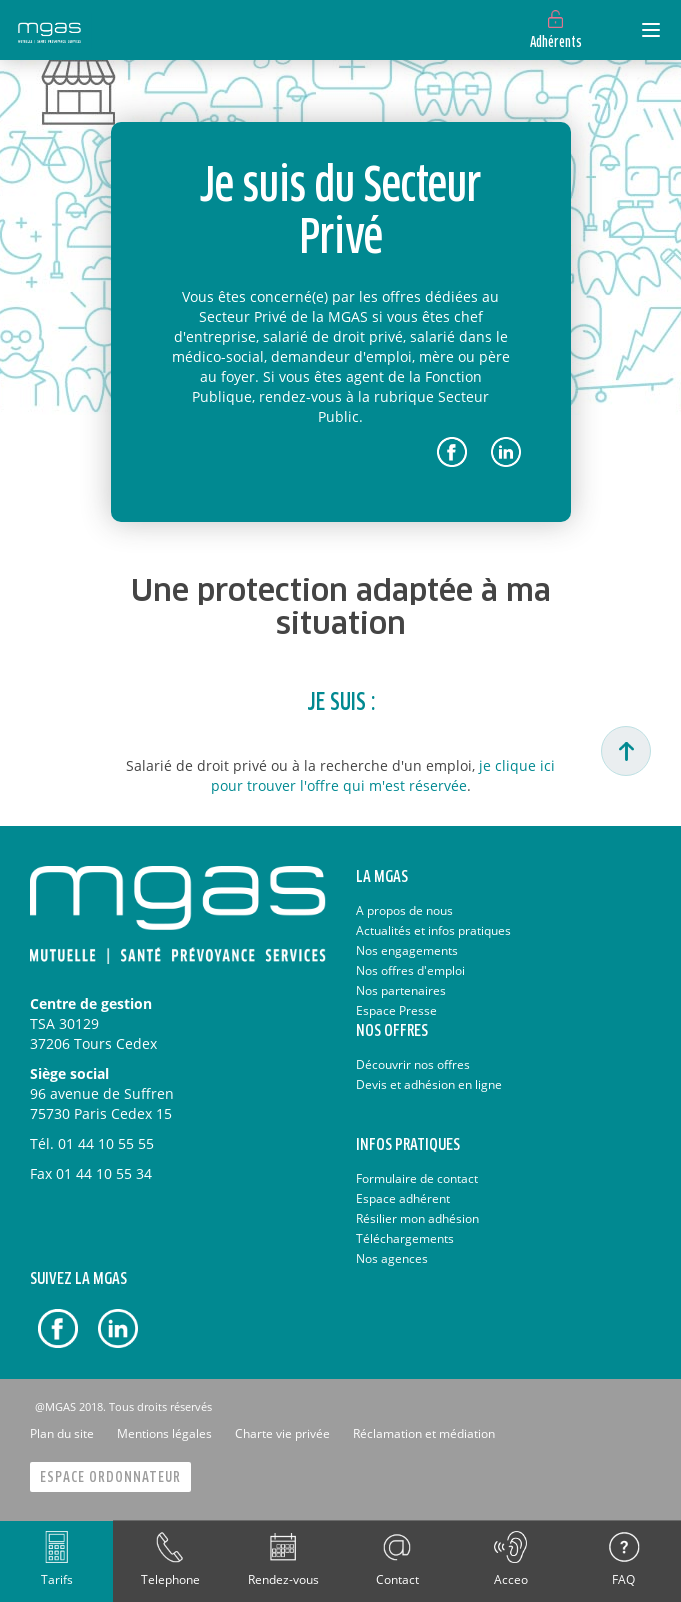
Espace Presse (396, 1010)
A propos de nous (404, 910)
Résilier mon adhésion (417, 1218)
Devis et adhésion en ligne (429, 1084)
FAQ (623, 1579)
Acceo (511, 1579)
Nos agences (392, 1258)
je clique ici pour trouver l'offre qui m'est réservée (383, 775)
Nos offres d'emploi (410, 970)
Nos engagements (407, 950)
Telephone (170, 1579)
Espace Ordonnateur (110, 1477)
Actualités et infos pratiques (433, 930)
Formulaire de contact (417, 1178)
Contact (397, 1579)
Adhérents (556, 43)
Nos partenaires (401, 990)
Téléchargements (405, 1238)
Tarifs (57, 1579)
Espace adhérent (403, 1198)
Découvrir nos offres (413, 1064)
